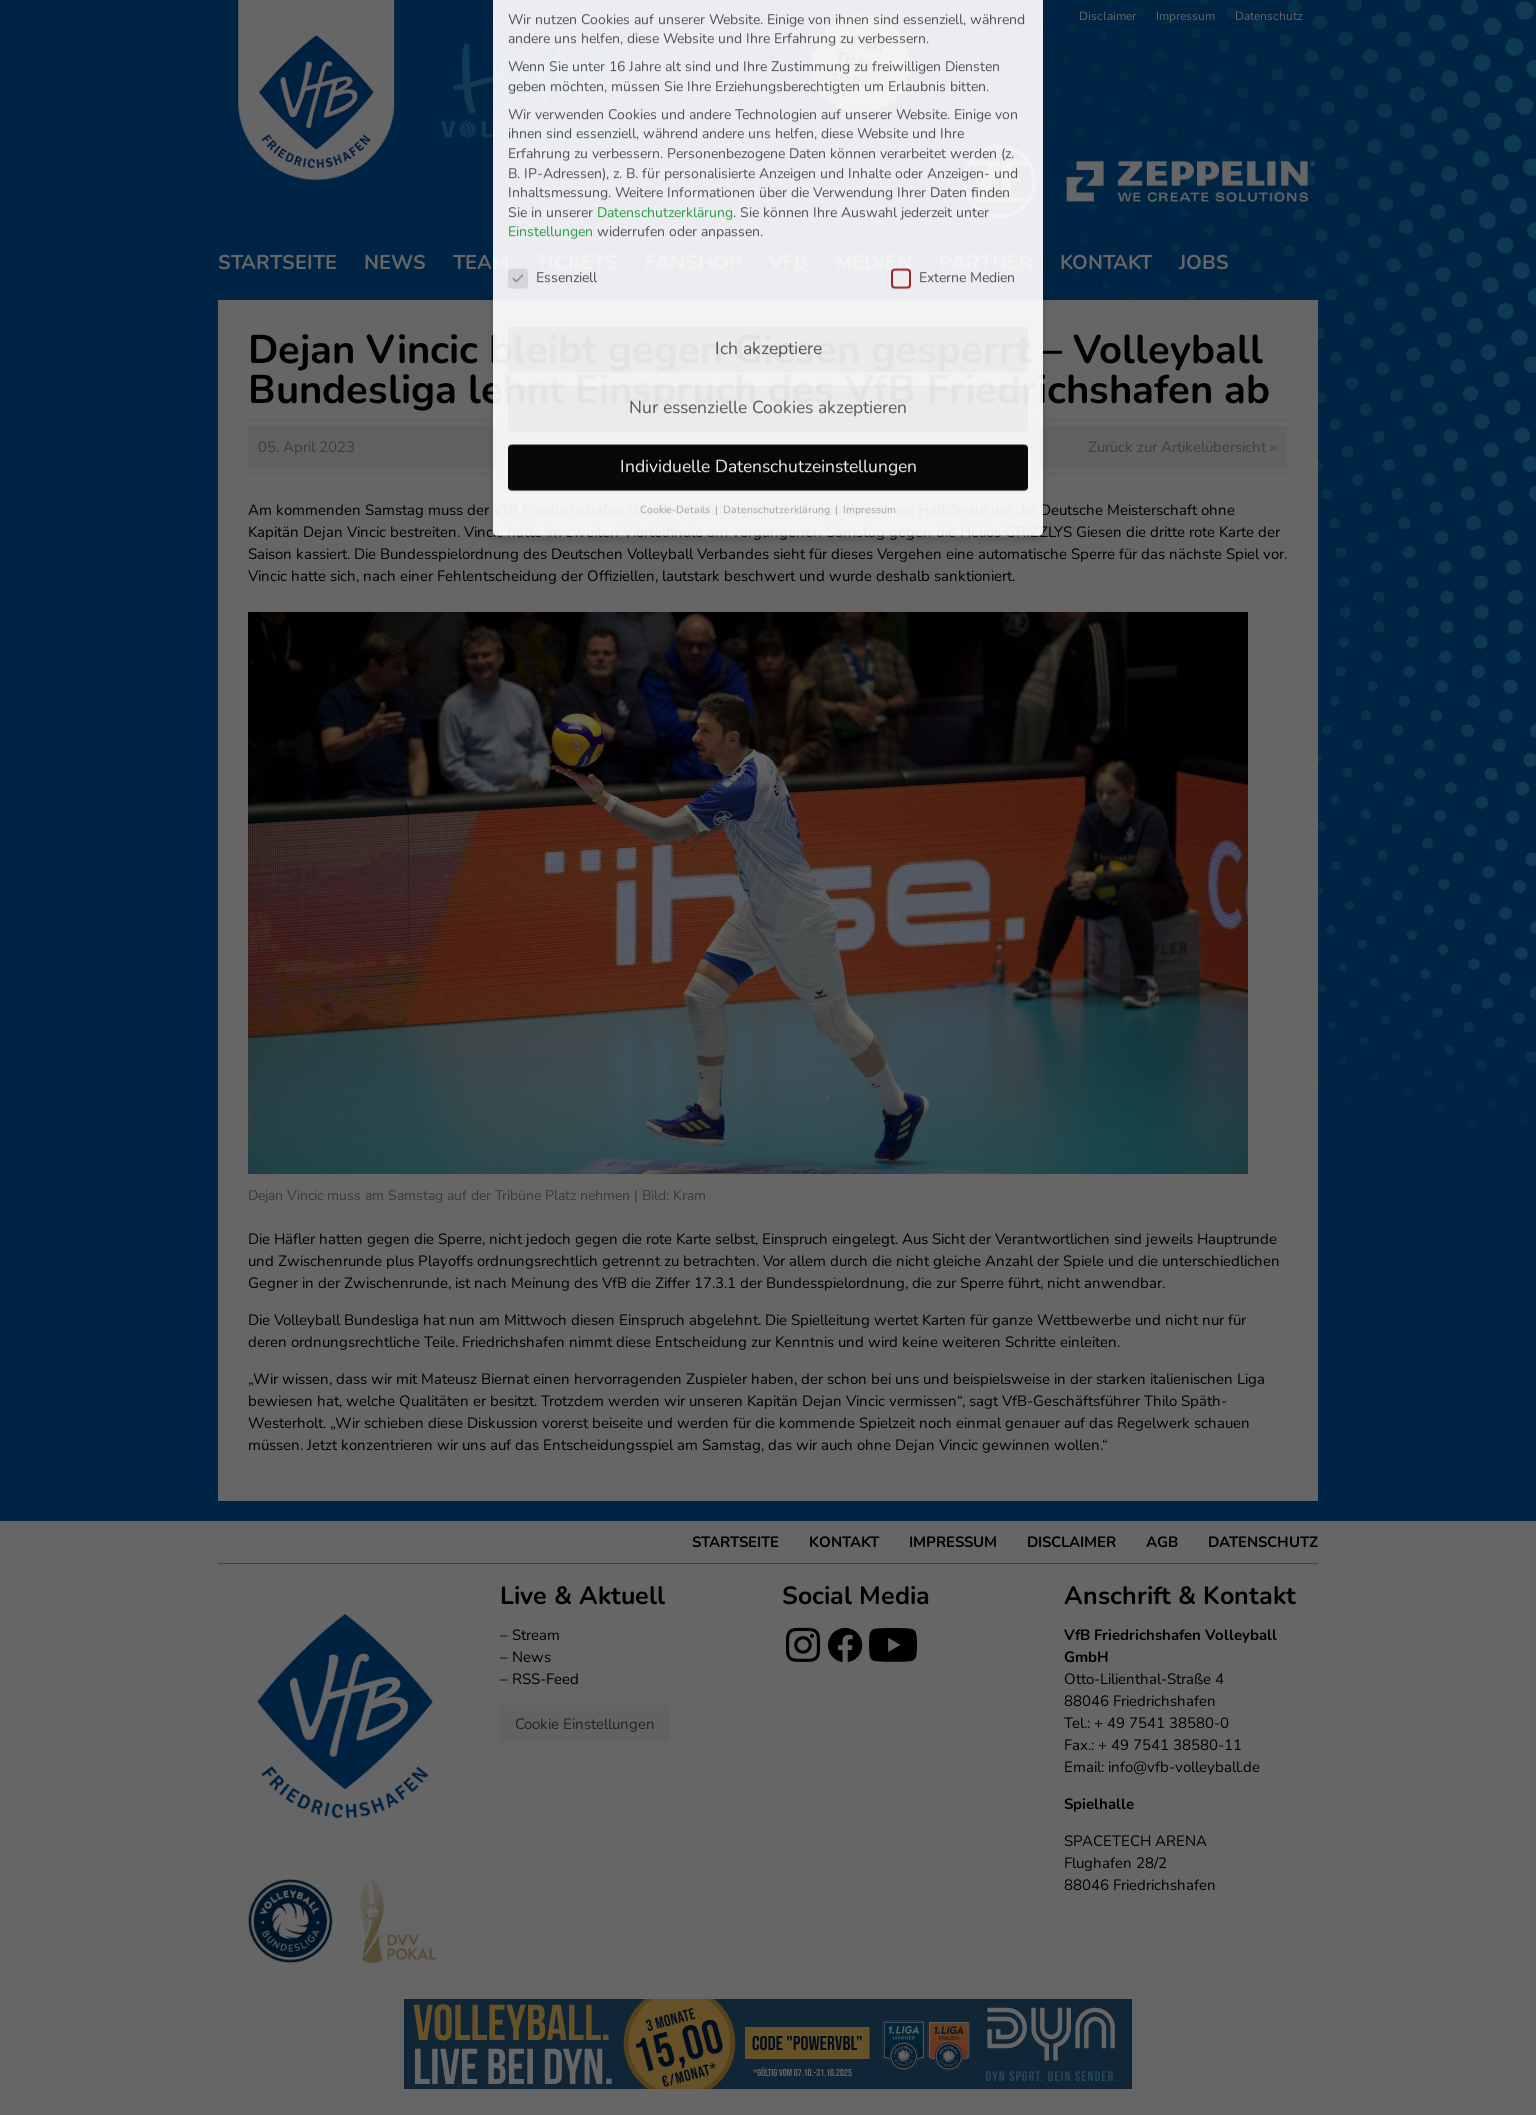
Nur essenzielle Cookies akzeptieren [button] (768, 238)
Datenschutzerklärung (665, 43)
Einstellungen (550, 63)
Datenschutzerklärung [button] (778, 340)
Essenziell (552, 108)
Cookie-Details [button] (676, 340)
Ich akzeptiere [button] (768, 179)
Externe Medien (953, 108)
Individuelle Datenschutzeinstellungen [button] (768, 297)
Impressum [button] (869, 340)
